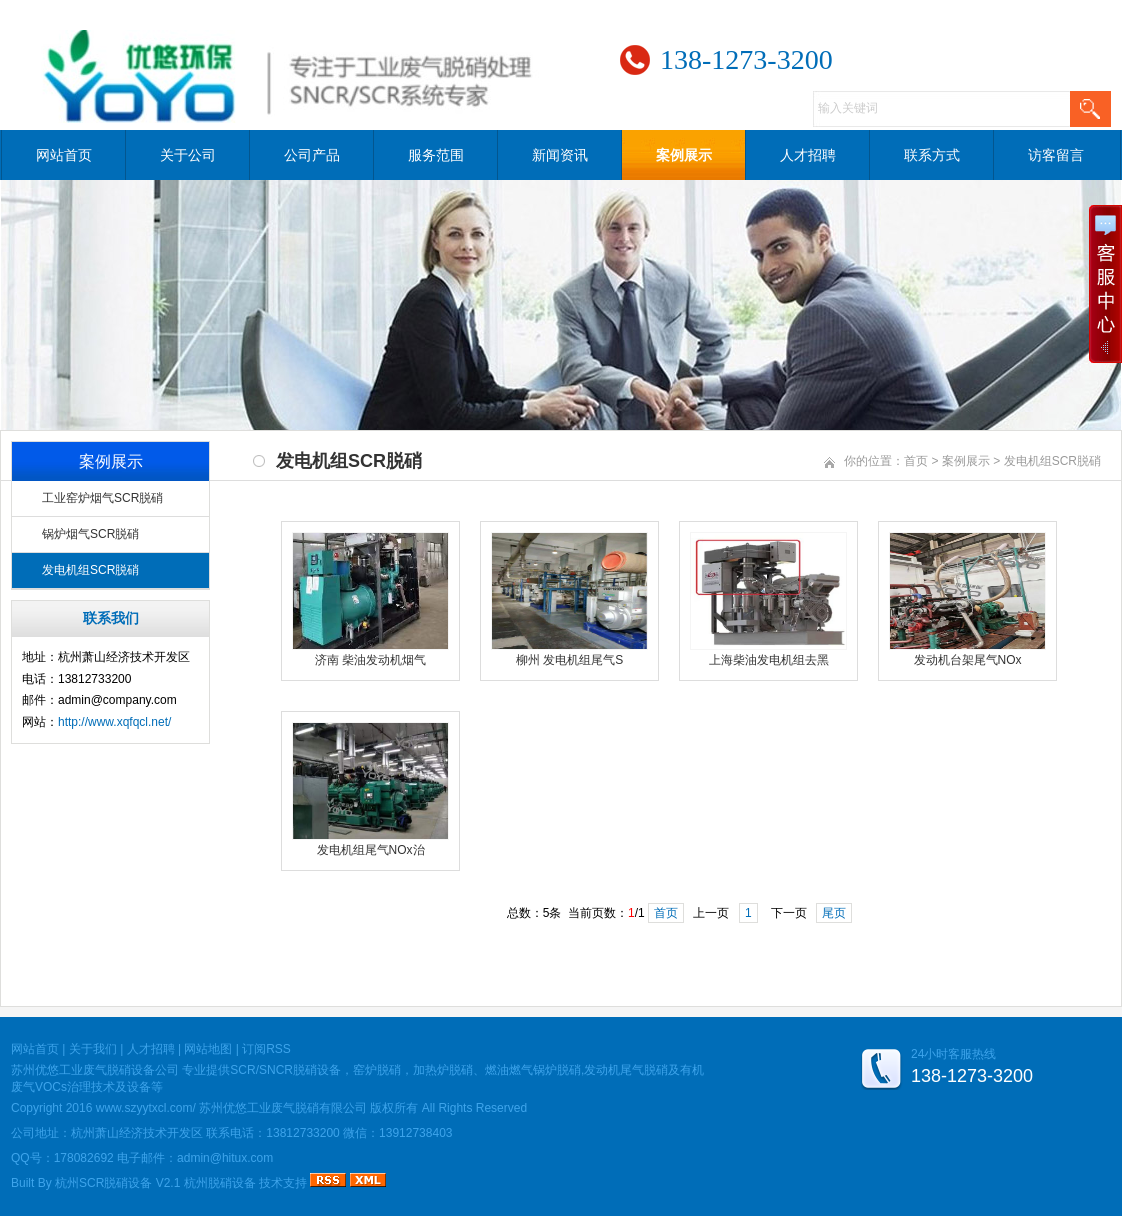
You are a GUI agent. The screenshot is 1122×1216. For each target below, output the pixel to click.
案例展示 (684, 155)
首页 (916, 461)
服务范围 (436, 155)
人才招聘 (808, 155)
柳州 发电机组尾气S (569, 660)
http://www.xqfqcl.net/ (114, 722)
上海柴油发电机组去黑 (769, 660)
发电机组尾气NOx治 (371, 850)
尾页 (834, 913)
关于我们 (93, 1049)
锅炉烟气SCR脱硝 (90, 534)
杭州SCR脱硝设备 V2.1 (117, 1183)
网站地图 (208, 1049)
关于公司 (188, 155)
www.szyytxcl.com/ (146, 1108)
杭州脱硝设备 (220, 1183)
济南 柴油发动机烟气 (370, 660)
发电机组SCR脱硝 (90, 570)
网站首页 (64, 155)
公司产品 (312, 155)
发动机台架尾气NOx (968, 660)
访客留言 (1056, 155)
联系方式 (932, 155)
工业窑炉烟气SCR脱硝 (102, 498)
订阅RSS (266, 1049)
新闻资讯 (560, 155)
